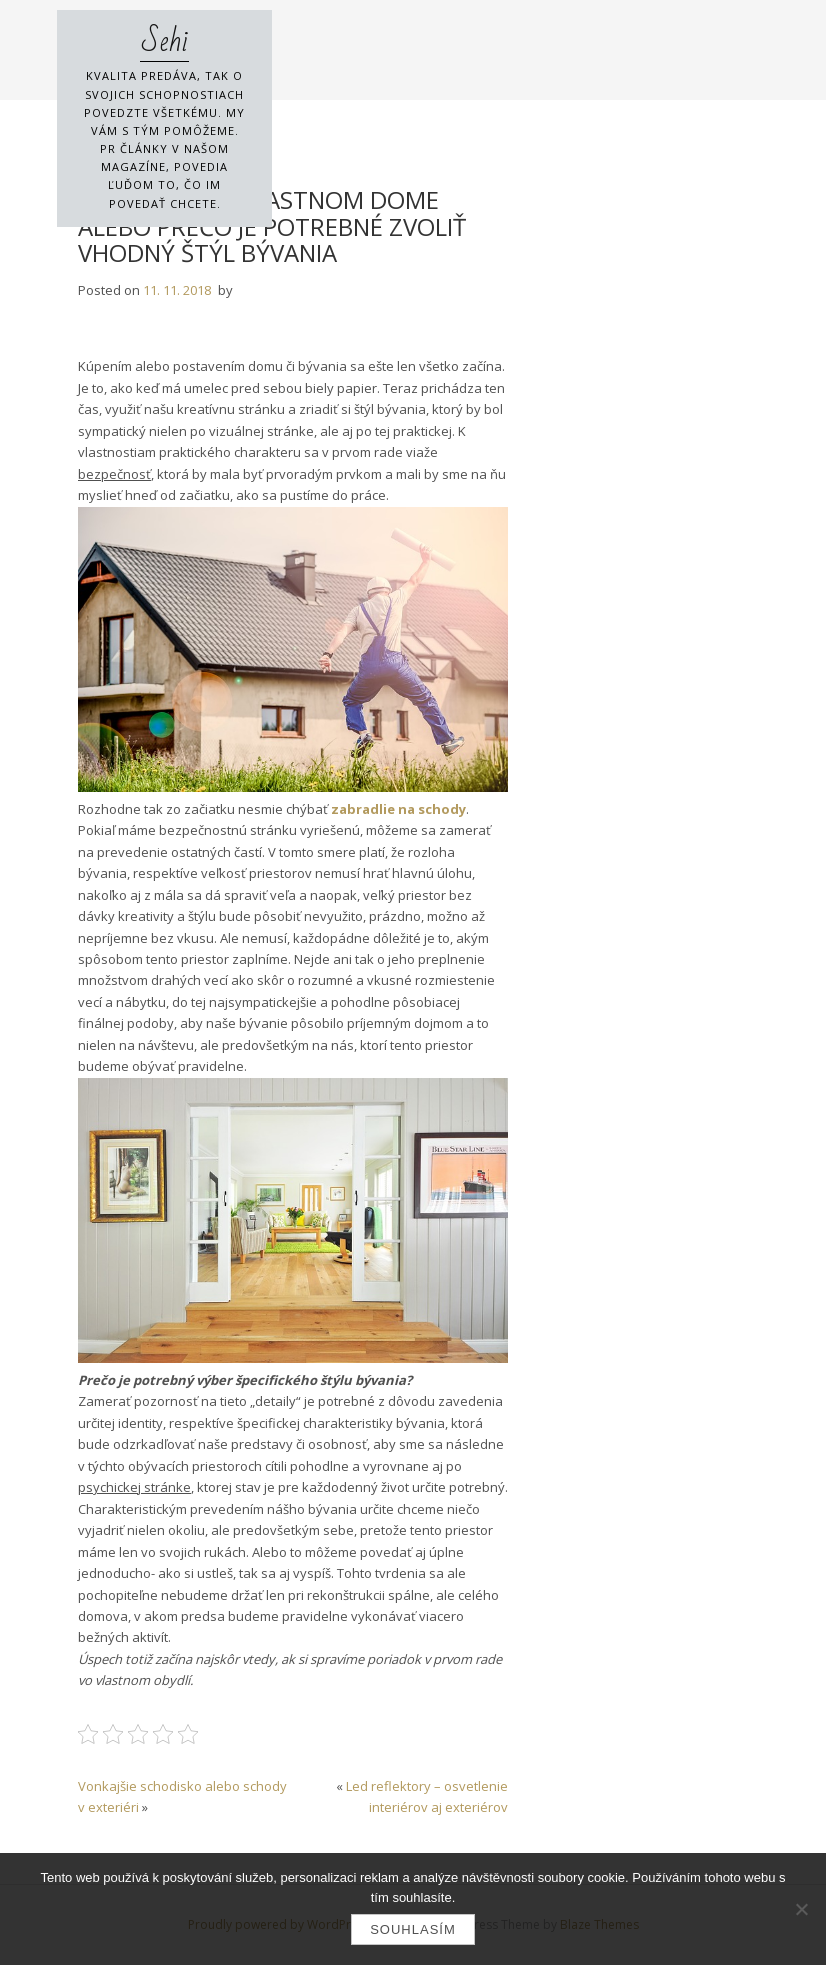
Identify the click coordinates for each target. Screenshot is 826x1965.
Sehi (165, 41)
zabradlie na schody (398, 809)
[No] (801, 1909)
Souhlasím (413, 1929)
